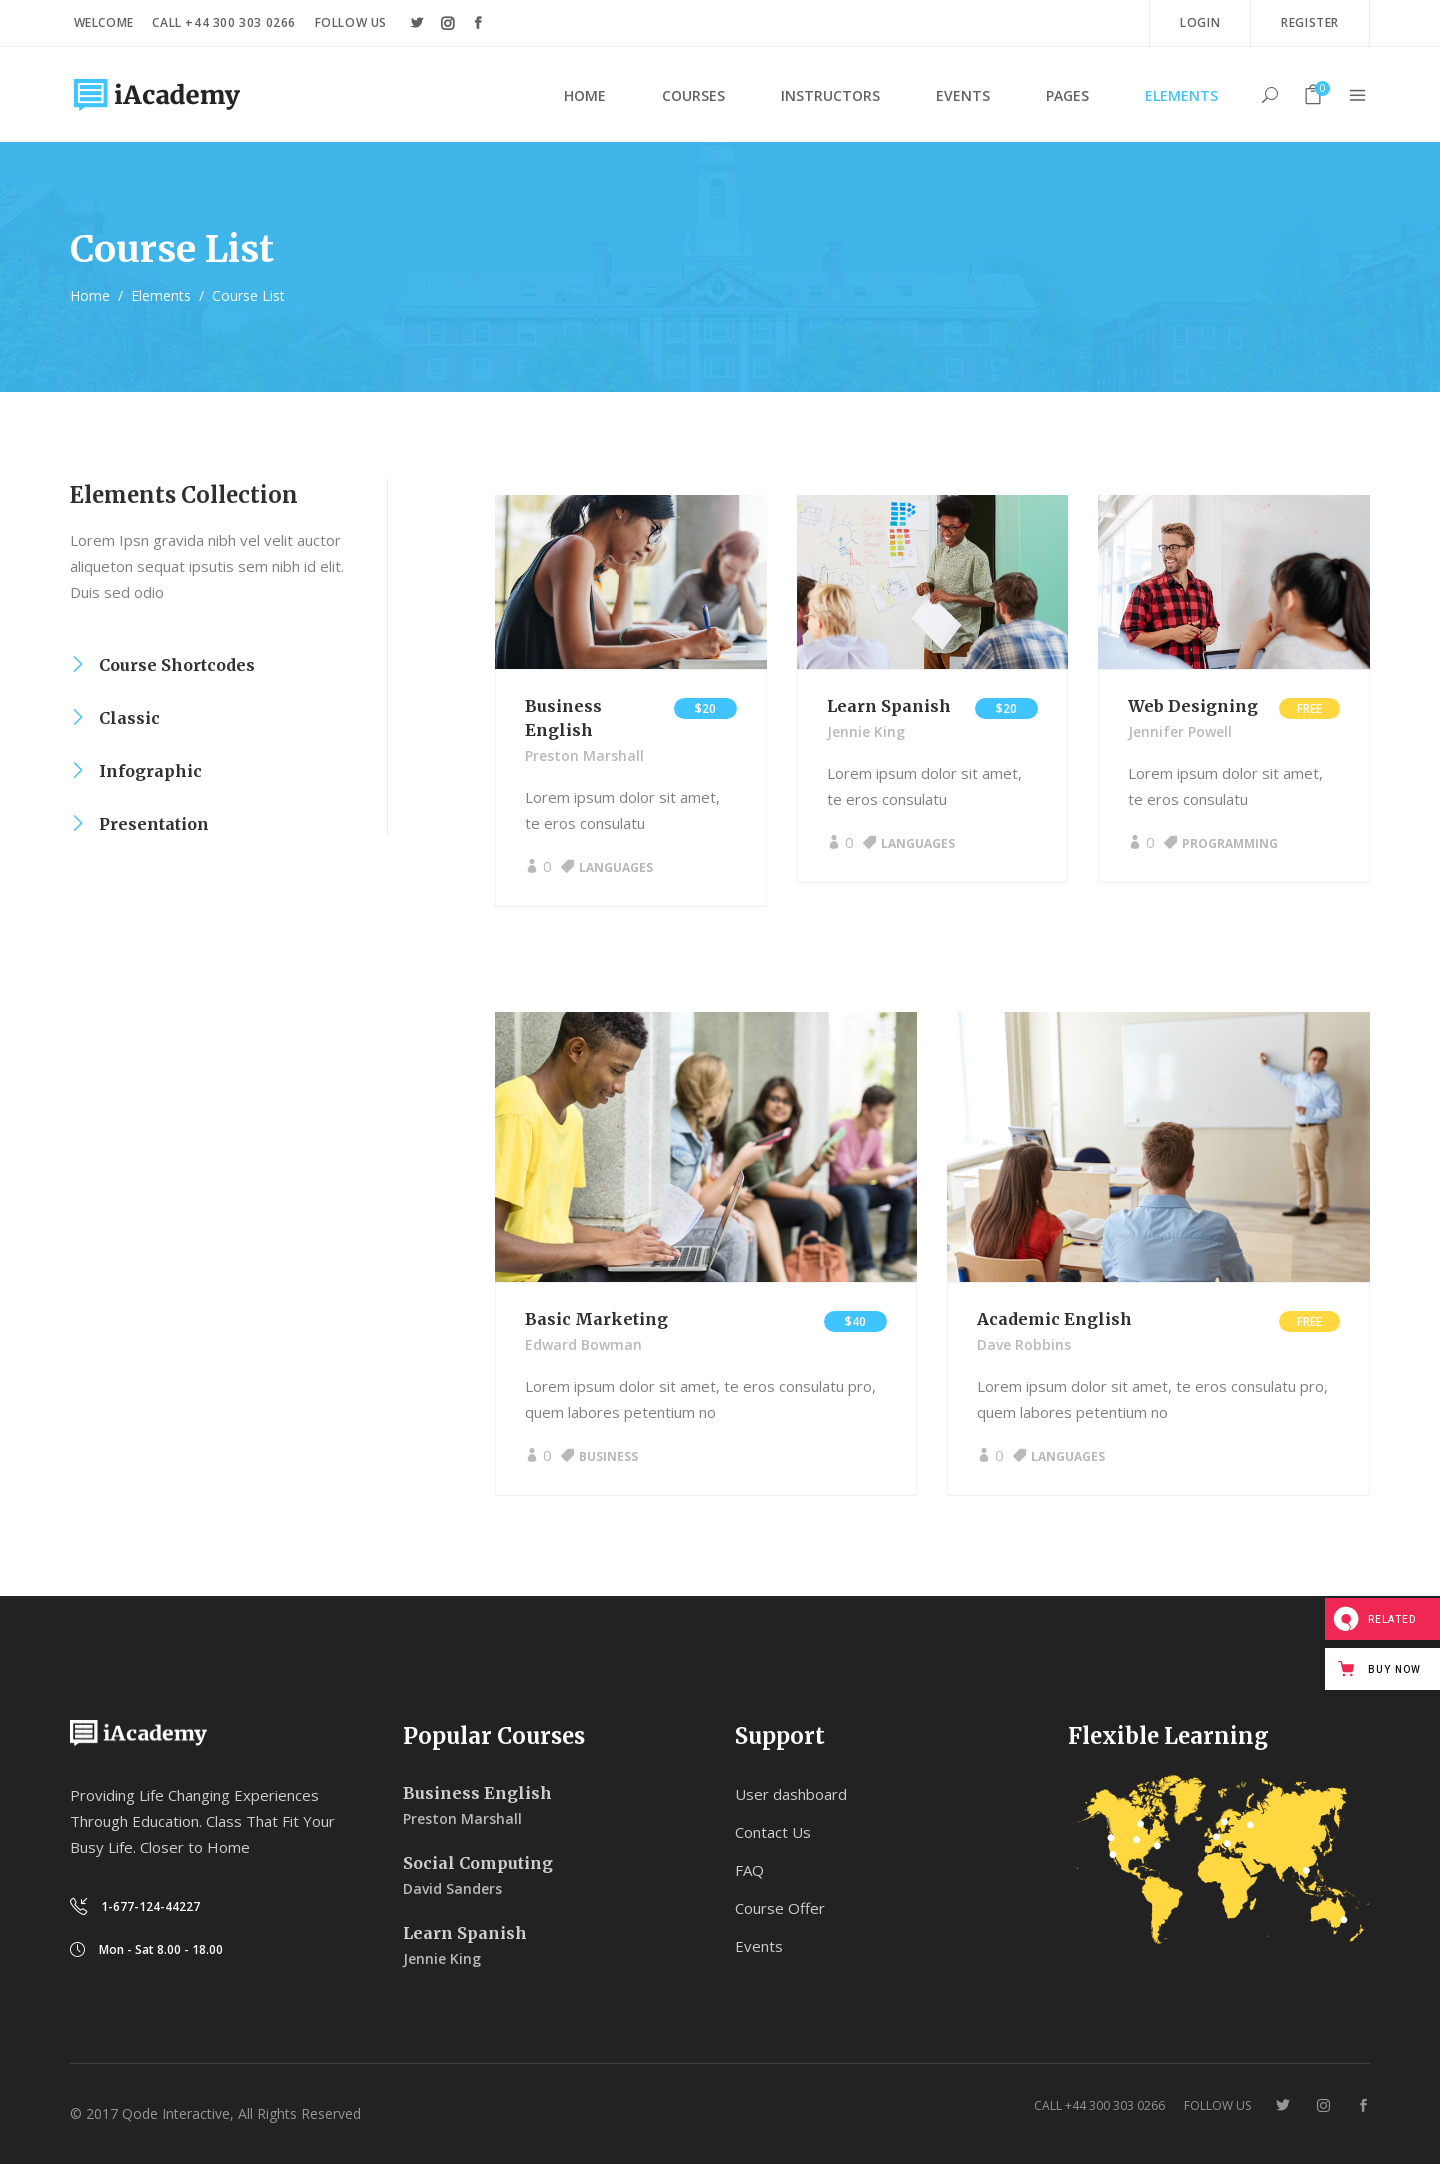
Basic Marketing (596, 1319)
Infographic (150, 771)
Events (759, 1946)
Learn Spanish (889, 706)
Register (1310, 22)
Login (1200, 22)
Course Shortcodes (177, 665)
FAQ (749, 1870)
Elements (161, 295)
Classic (129, 718)
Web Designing (1193, 706)
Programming (1230, 843)
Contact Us (773, 1832)
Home (90, 295)
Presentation (154, 824)
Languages (616, 867)
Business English (477, 1793)
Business (608, 1456)
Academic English (1054, 1319)
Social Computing (478, 1863)
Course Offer (780, 1908)
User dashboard (791, 1794)
